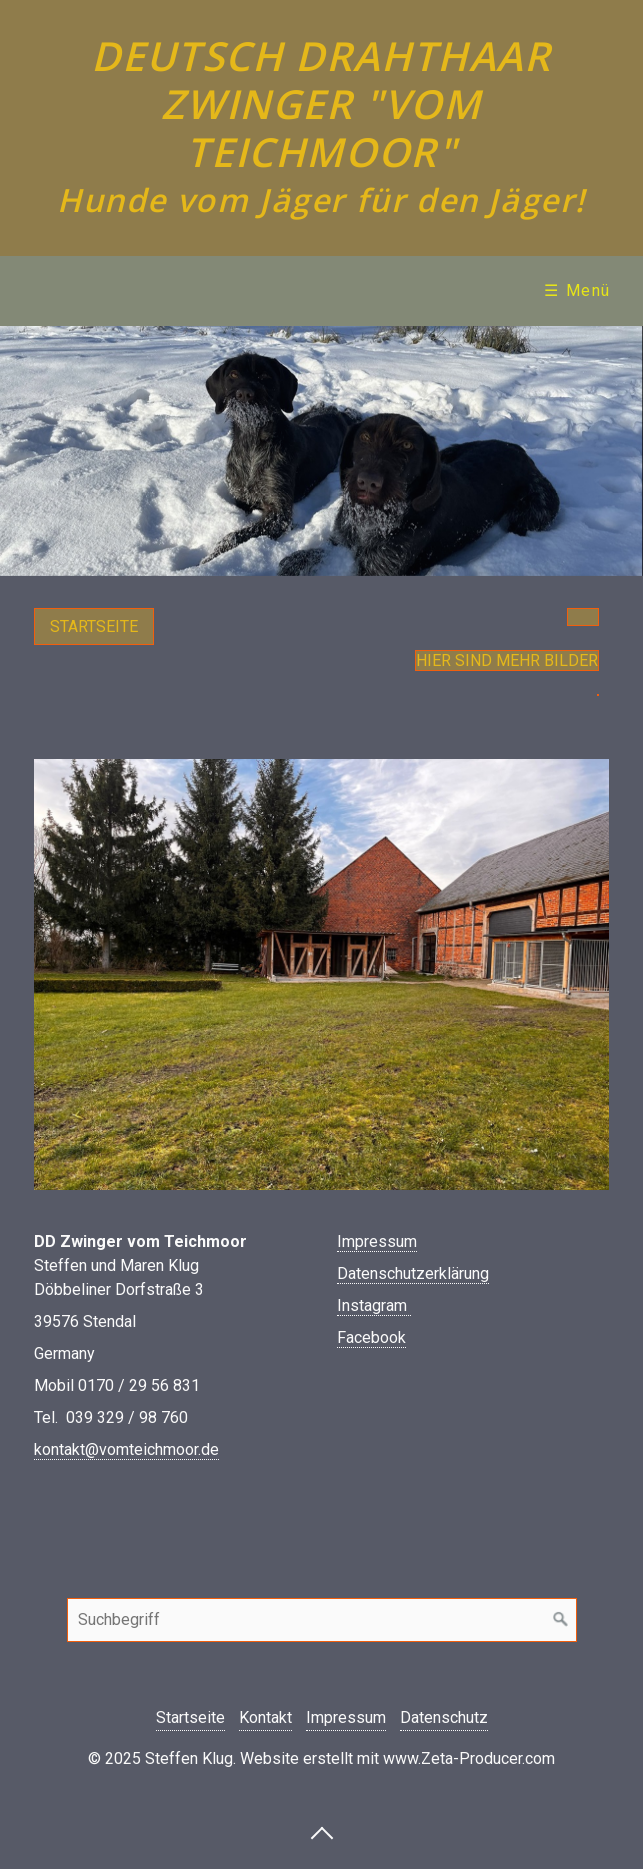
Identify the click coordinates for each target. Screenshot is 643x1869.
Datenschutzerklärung (413, 1273)
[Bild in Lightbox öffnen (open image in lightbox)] (321, 974)
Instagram (374, 1305)
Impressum (377, 1241)
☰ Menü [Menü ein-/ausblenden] (577, 290)
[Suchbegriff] (322, 1620)
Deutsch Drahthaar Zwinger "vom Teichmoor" (321, 103)
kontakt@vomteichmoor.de (126, 1449)
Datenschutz (444, 1717)
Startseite (190, 1717)
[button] (94, 626)
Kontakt (265, 1717)
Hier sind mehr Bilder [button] (507, 660)
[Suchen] (561, 1620)
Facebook (371, 1337)
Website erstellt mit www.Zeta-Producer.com (397, 1758)
